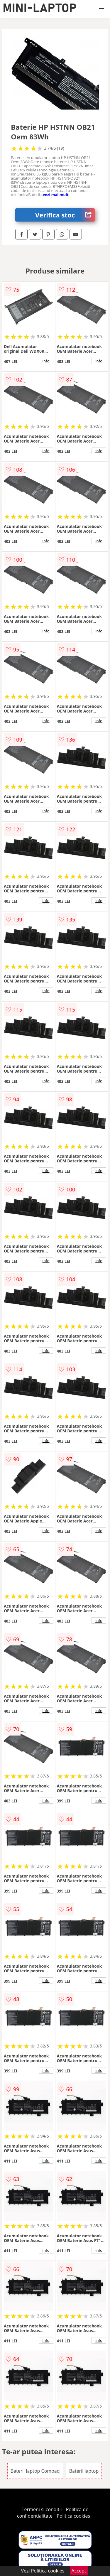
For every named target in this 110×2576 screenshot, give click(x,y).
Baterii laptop (84, 2471)
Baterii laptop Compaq (35, 2471)
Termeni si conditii (42, 2509)
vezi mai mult (56, 194)
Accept (79, 2570)
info (46, 361)
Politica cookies (73, 2516)
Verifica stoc (65, 215)
